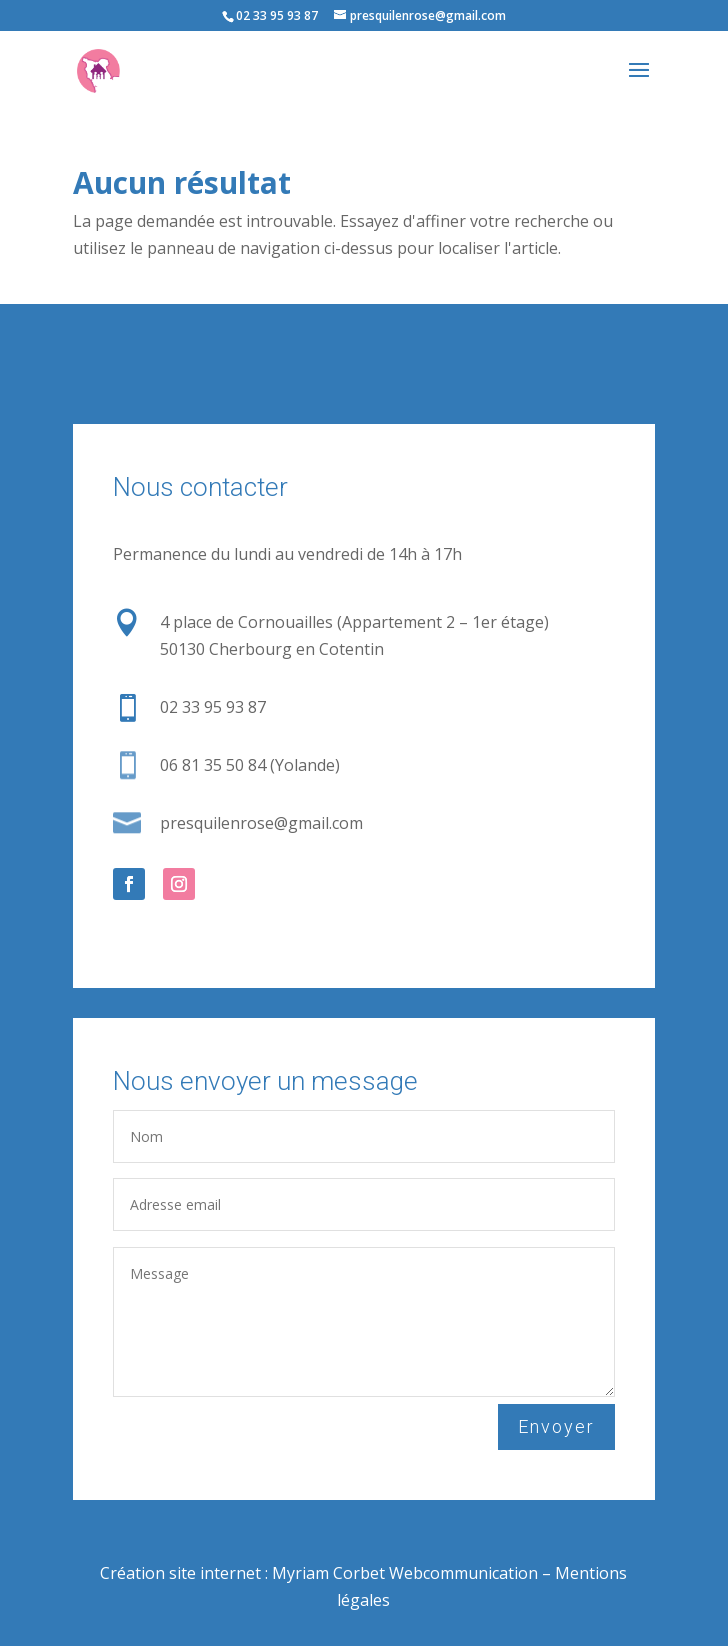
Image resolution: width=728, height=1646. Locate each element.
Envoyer (556, 1427)
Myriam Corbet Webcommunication (403, 1573)
